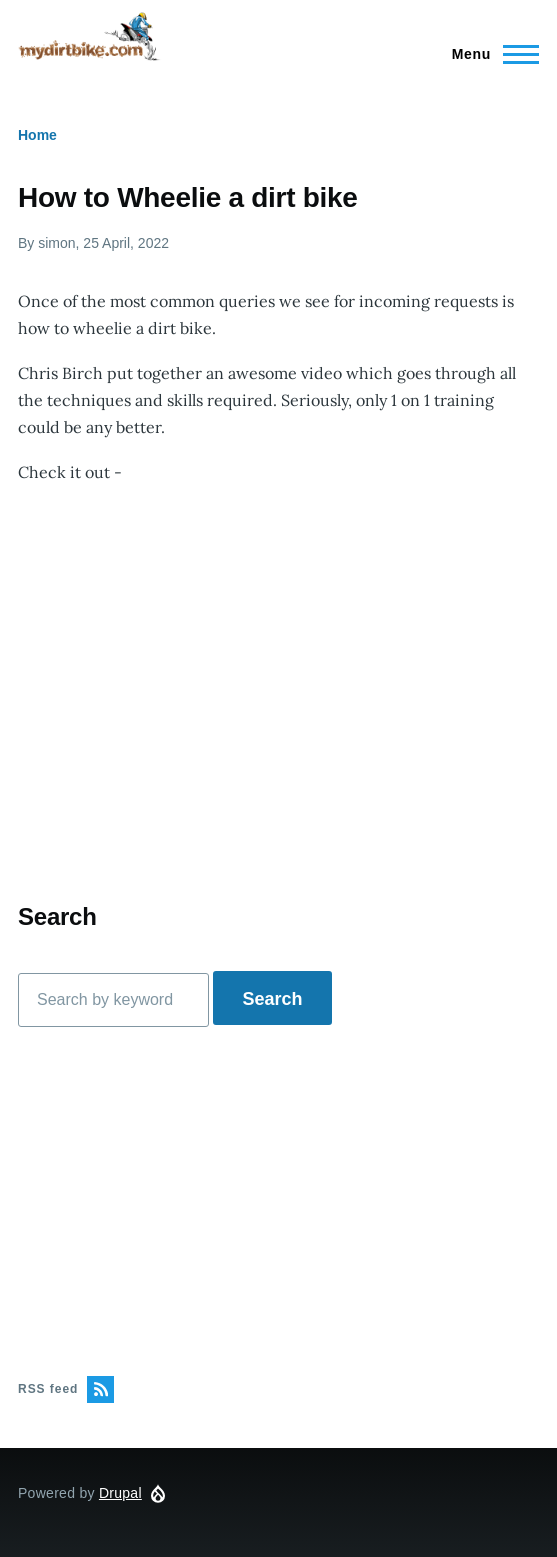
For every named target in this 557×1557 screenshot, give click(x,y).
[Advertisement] (278, 1201)
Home (37, 135)
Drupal (120, 1493)
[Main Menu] (489, 54)
